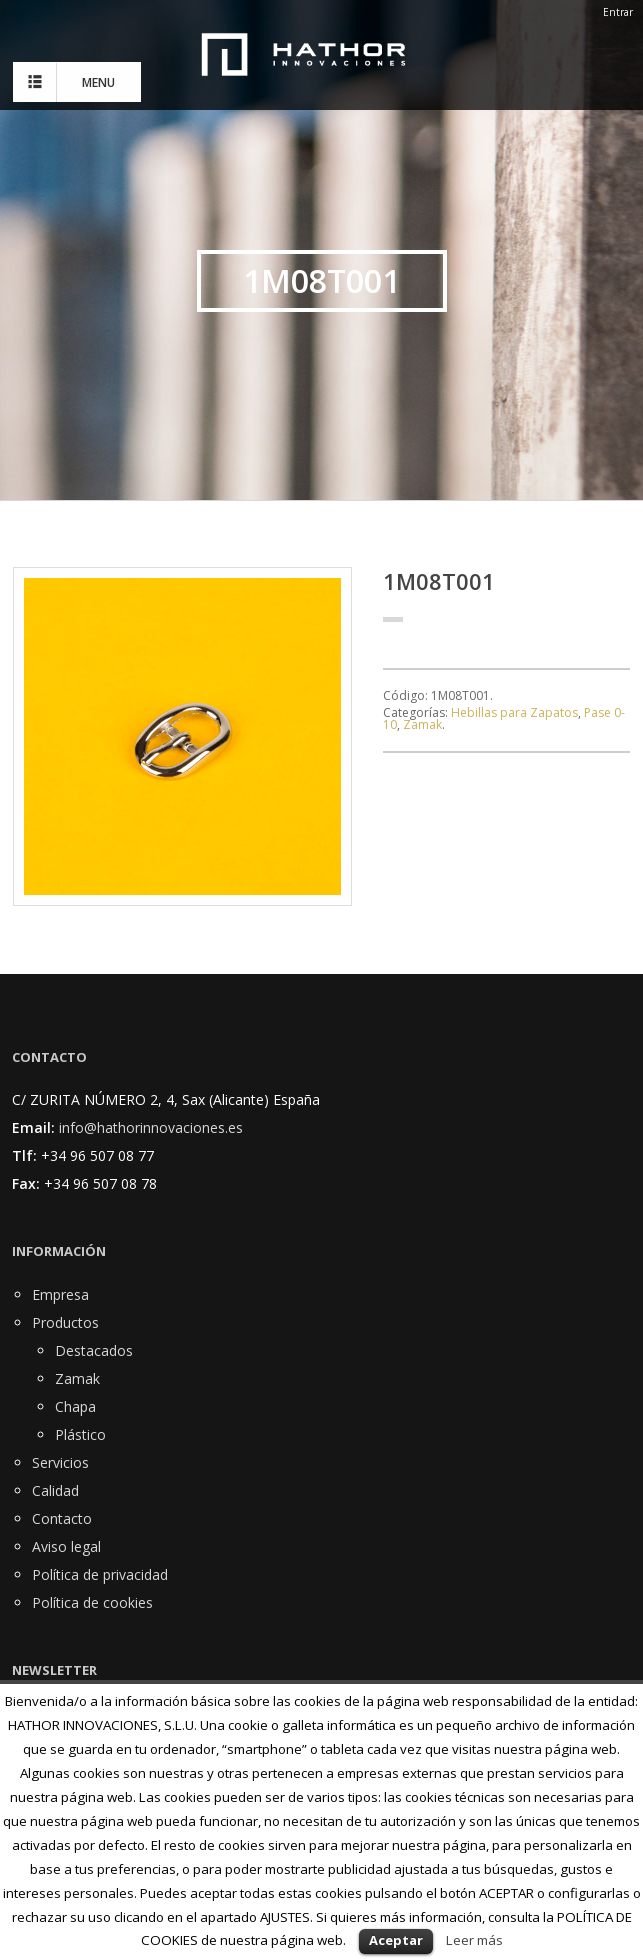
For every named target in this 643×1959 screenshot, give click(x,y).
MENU (68, 82)
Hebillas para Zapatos (514, 712)
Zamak (422, 724)
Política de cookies (92, 1602)
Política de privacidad (100, 1574)
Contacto (62, 1518)
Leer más (474, 1940)
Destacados (94, 1350)
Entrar (618, 12)
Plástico (80, 1434)
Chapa (75, 1406)
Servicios (60, 1462)
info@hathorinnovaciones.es (151, 1127)
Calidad (55, 1490)
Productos (65, 1322)
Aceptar (396, 1940)
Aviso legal (66, 1546)
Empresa (60, 1294)
